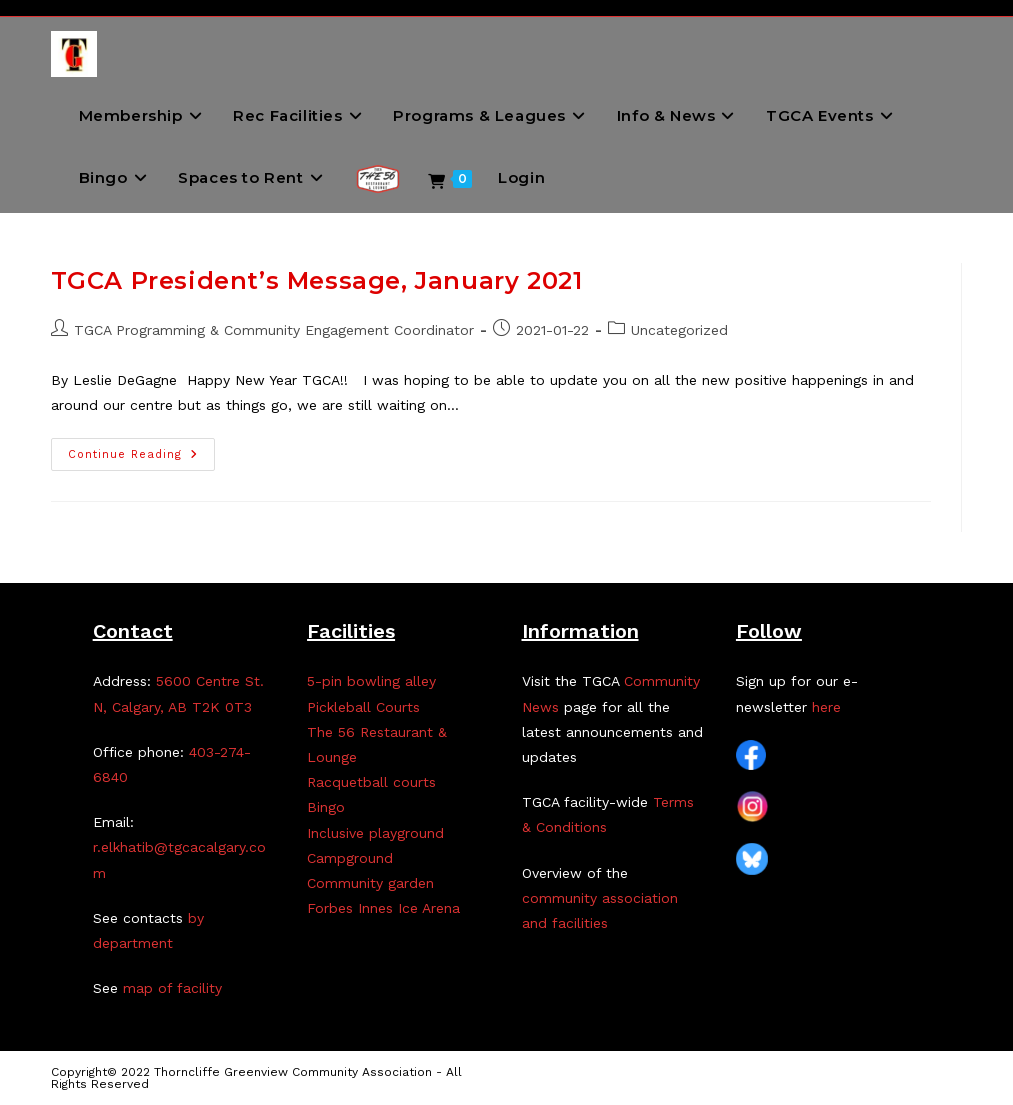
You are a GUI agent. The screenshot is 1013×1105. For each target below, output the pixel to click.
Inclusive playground (375, 833)
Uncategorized (679, 330)
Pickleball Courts (363, 707)
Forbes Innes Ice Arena (383, 908)
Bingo (326, 807)
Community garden (370, 883)
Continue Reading (141, 459)
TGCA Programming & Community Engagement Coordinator (274, 330)
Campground (350, 858)
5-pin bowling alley (371, 681)
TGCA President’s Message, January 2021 (317, 280)
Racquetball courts (371, 782)
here (826, 707)
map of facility (172, 988)
